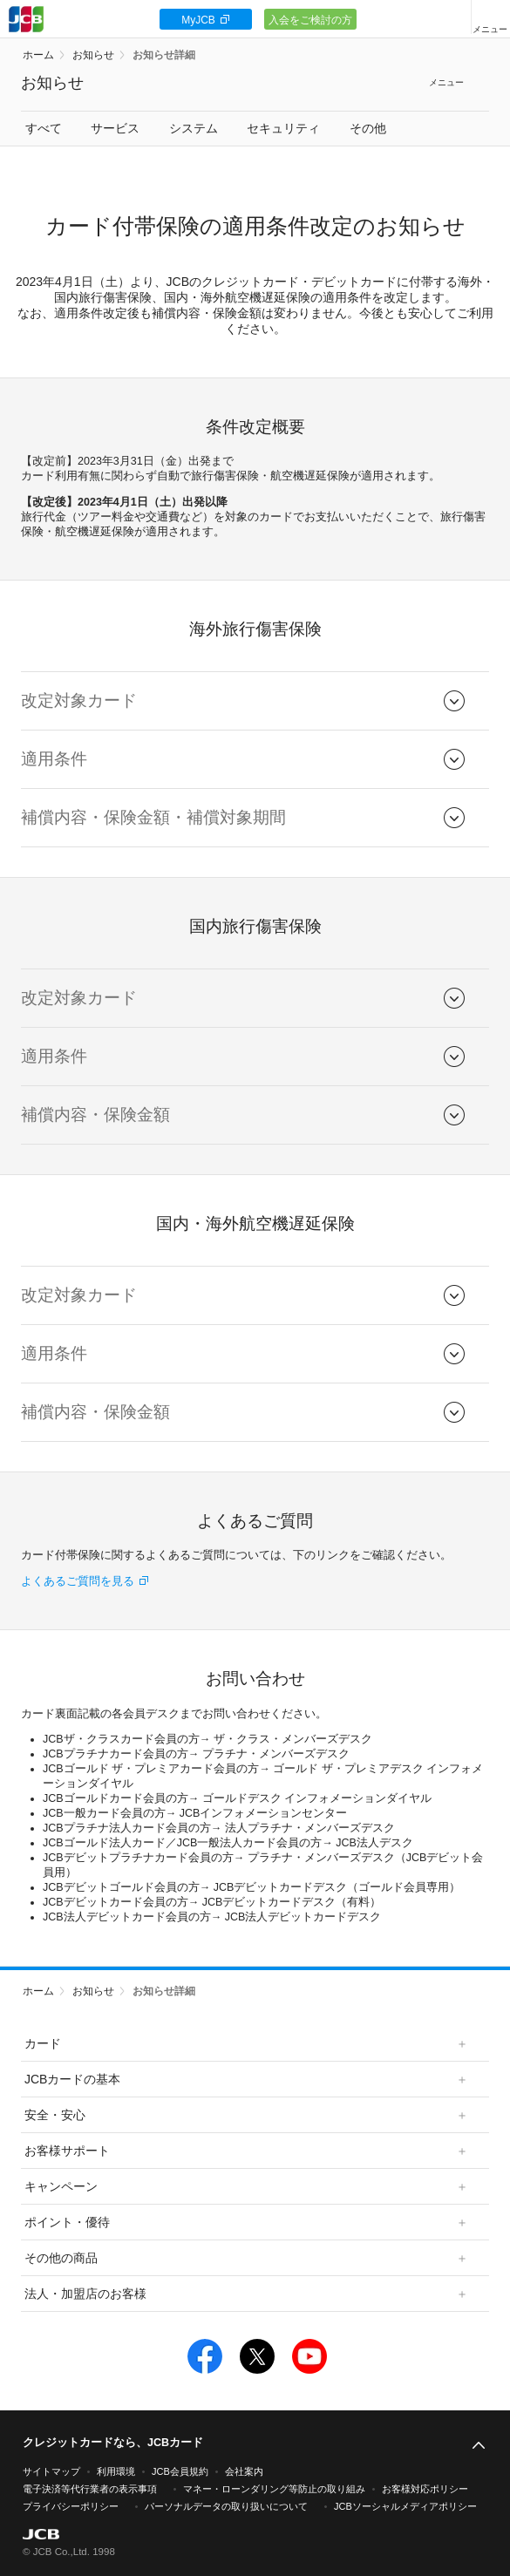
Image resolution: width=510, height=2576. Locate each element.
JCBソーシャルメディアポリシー (405, 2506)
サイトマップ (51, 2471)
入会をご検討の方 (310, 20)
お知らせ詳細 (164, 55)
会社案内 (244, 2471)
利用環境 (116, 2471)
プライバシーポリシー (71, 2506)
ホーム (38, 55)
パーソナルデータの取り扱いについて (226, 2506)
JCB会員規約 (180, 2471)
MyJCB (198, 20)
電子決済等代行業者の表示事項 (90, 2489)
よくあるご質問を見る (77, 1581)
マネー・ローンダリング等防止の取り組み (274, 2489)
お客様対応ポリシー (425, 2489)
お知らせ (93, 55)
